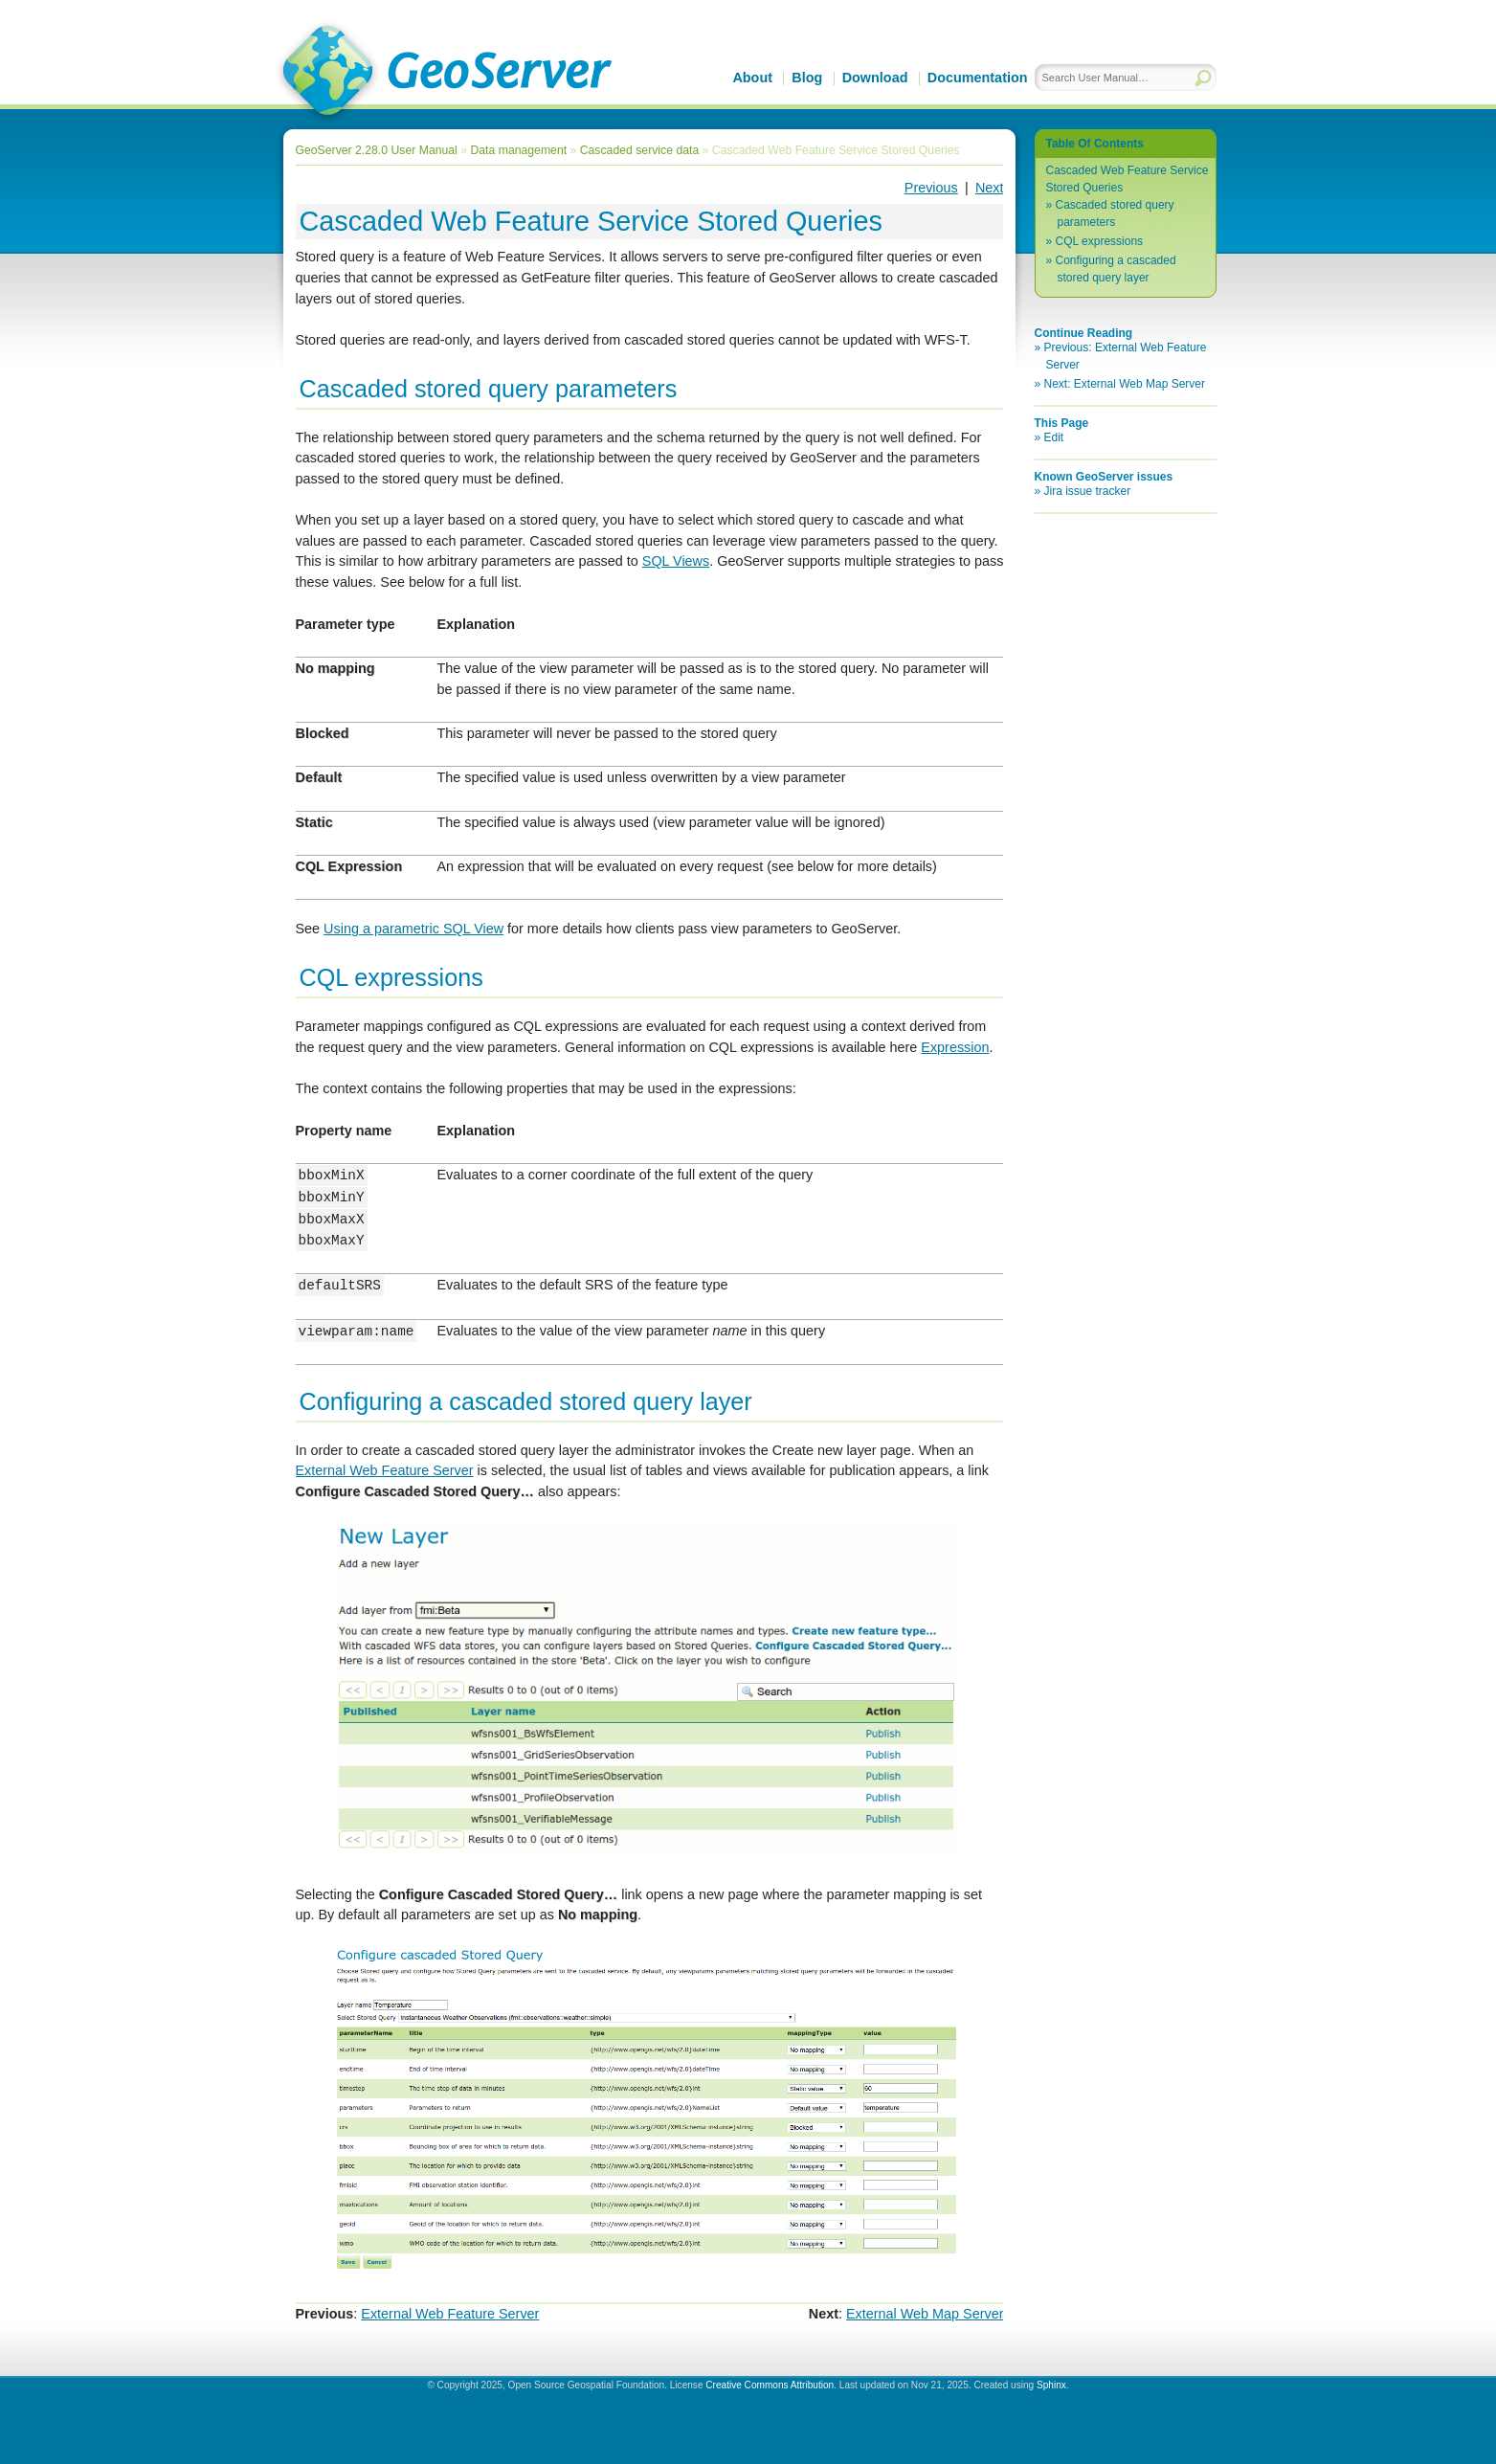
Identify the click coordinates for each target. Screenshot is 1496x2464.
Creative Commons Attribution (769, 2385)
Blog (807, 77)
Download (875, 77)
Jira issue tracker (1087, 491)
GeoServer (444, 72)
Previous (931, 187)
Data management (518, 150)
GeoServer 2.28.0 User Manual (377, 150)
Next (989, 187)
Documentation (977, 77)
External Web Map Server (925, 2313)
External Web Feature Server (450, 2313)
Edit (1054, 437)
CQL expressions (1100, 241)
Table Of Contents (1095, 143)
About (752, 77)
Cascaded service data (639, 150)
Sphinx (1051, 2385)
